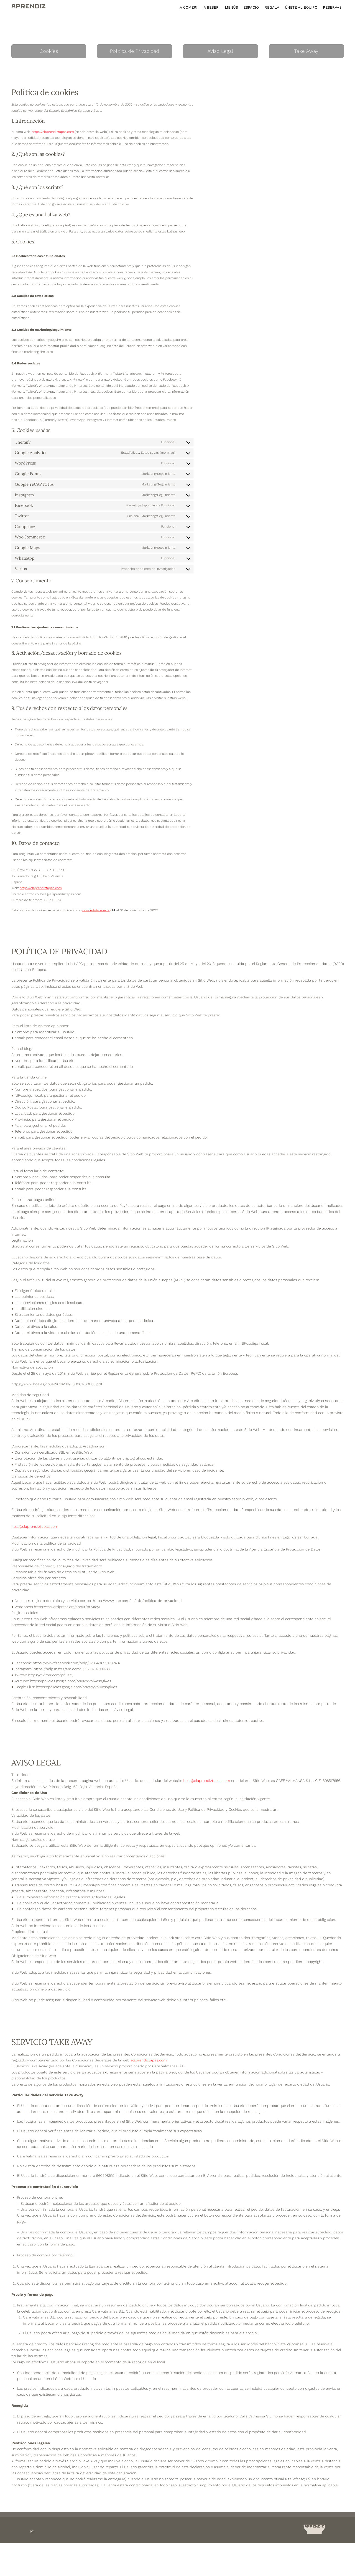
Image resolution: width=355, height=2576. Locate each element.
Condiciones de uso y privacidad (150, 2556)
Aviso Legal (220, 48)
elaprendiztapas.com (149, 2057)
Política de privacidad (199, 2556)
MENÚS (231, 5)
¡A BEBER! (211, 5)
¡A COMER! (188, 5)
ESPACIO (251, 5)
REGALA (272, 5)
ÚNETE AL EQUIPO (301, 5)
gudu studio (182, 2562)
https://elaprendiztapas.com (53, 128)
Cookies (48, 48)
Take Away (306, 48)
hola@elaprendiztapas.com (34, 1523)
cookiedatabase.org (96, 907)
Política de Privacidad (134, 48)
